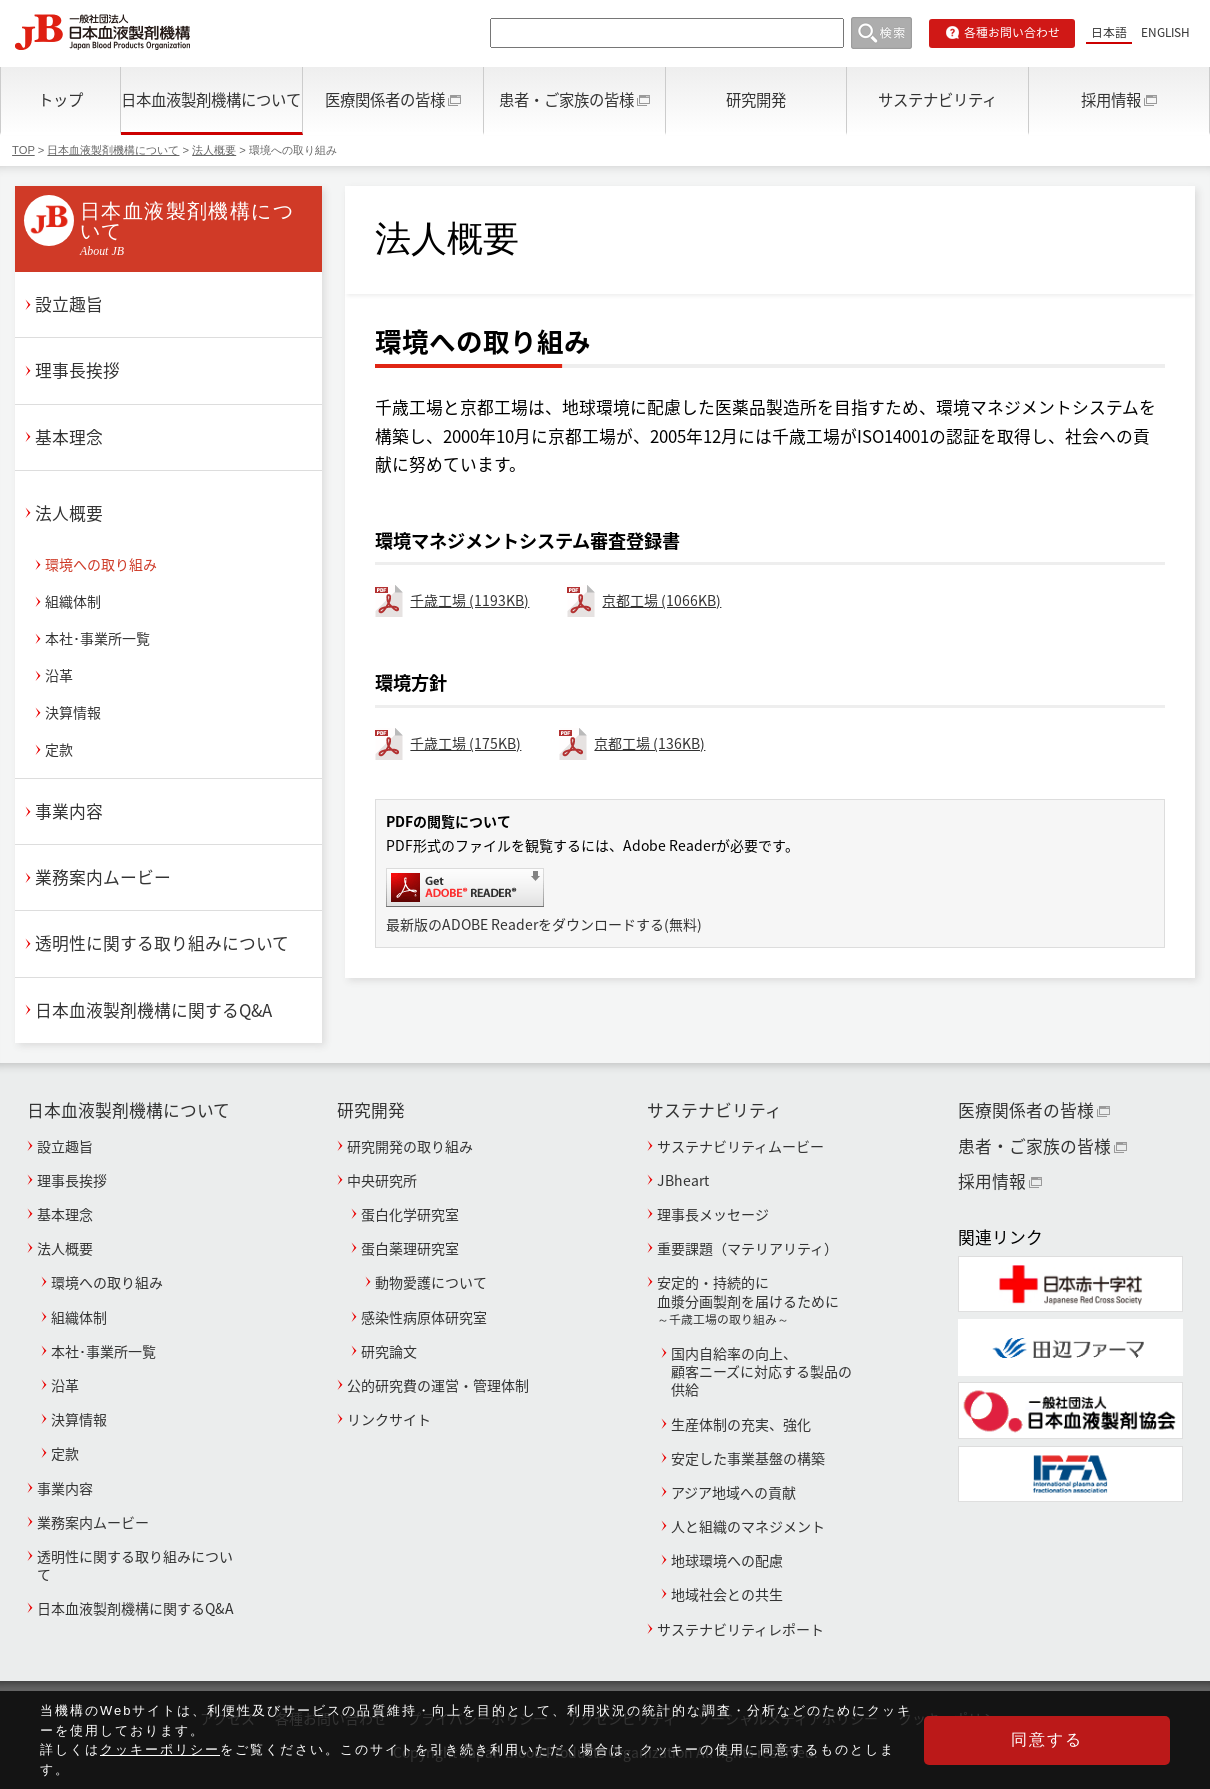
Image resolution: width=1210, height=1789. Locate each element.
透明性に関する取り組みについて (162, 943)
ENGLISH (1165, 32)
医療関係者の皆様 (385, 99)
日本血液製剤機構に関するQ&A (153, 1010)
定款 (59, 749)
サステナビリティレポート (740, 1629)
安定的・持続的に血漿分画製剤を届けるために (760, 1300)
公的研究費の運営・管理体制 (438, 1385)
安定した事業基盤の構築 (748, 1458)
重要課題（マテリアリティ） (747, 1248)
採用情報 (1111, 99)
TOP (23, 150)
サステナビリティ (937, 99)
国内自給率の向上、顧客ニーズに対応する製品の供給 (761, 1371)
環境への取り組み (101, 564)
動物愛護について (431, 1282)
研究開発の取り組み (410, 1146)
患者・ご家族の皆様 (566, 99)
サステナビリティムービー (740, 1146)
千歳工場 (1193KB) (469, 600)
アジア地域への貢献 (733, 1492)
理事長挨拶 (77, 370)
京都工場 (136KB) (649, 743)
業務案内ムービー (103, 877)
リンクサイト (389, 1419)
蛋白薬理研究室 (410, 1248)
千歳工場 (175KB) (465, 743)
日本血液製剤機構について (211, 99)
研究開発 (756, 99)
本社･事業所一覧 (97, 638)
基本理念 (69, 437)
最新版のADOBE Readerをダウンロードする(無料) (544, 924)
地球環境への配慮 (727, 1560)
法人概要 (214, 150)
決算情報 (73, 712)
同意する (1070, 1748)
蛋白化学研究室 (410, 1214)
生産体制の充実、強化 (741, 1424)
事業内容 (69, 811)
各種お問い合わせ (1012, 32)
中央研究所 (382, 1180)
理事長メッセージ (713, 1214)
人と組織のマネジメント (748, 1526)
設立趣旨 (69, 304)
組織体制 (73, 601)
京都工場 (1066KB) (661, 600)
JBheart (683, 1180)
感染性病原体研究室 (424, 1317)
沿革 (59, 675)
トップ (60, 99)
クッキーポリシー (160, 1769)
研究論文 (389, 1351)
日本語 (1109, 32)
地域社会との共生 (727, 1594)
